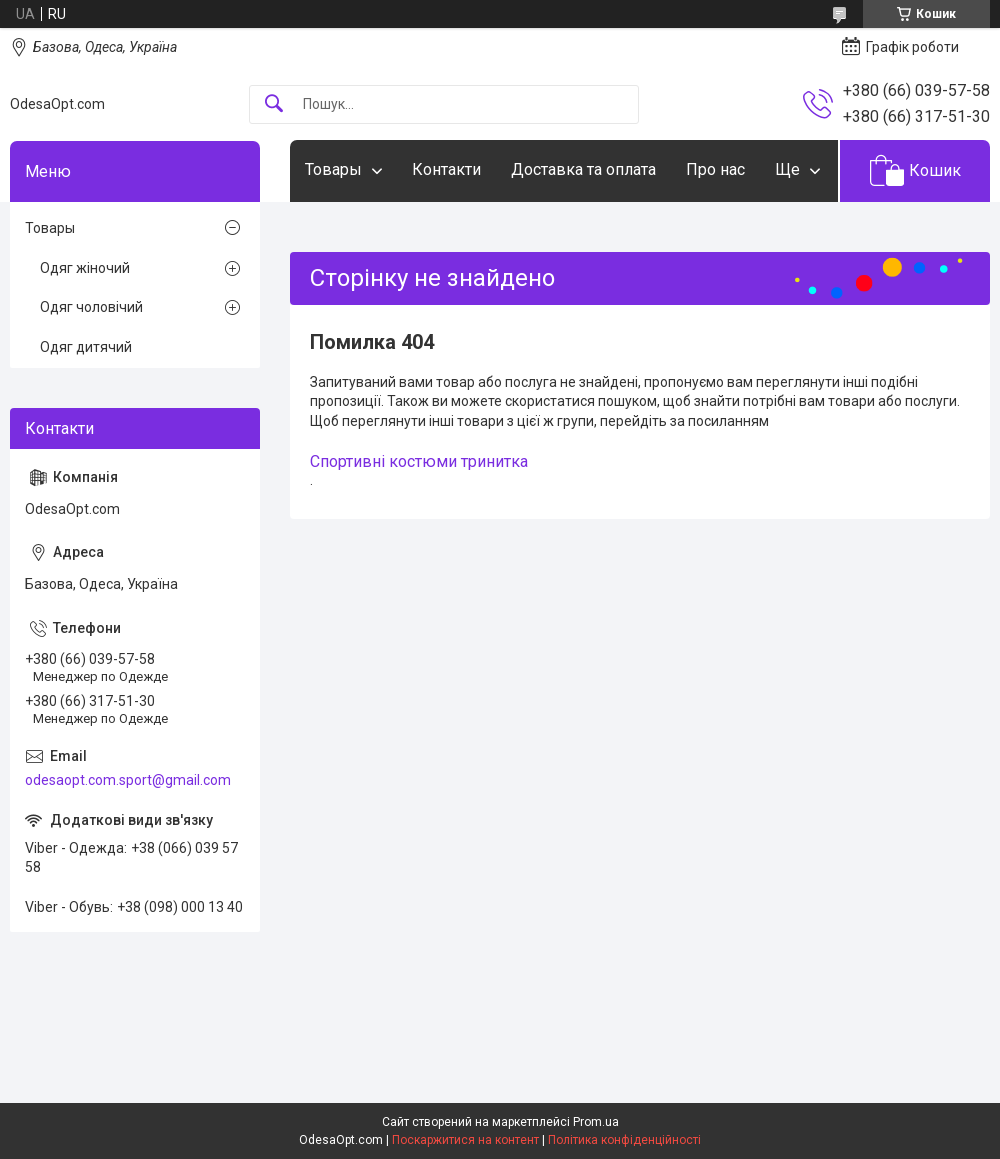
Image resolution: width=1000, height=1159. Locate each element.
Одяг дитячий (86, 347)
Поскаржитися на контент (465, 1140)
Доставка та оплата (583, 169)
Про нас (715, 169)
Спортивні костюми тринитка (419, 461)
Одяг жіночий (85, 268)
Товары (333, 169)
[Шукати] (274, 104)
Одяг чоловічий (91, 307)
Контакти (446, 169)
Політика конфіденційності (624, 1140)
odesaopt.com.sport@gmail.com (128, 780)
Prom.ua (596, 1122)
